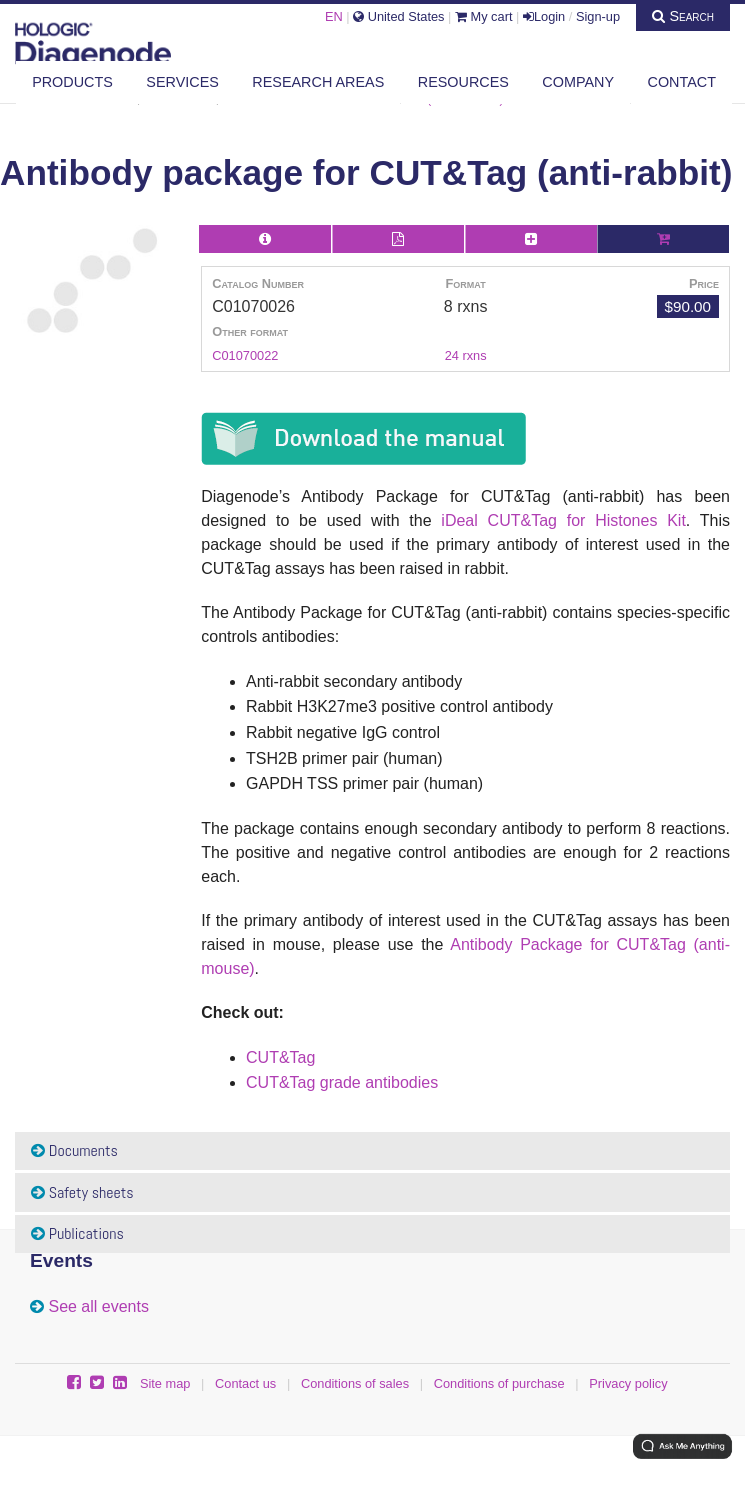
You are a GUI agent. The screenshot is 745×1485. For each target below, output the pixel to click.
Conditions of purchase (499, 1383)
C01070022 (245, 355)
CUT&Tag (280, 1057)
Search (683, 16)
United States (398, 16)
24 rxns (466, 355)
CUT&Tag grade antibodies (342, 1082)
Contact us (245, 1383)
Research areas (318, 82)
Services (182, 82)
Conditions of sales (355, 1383)
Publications (77, 1233)
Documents (74, 1150)
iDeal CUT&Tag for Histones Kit (563, 520)
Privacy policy (628, 1383)
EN (334, 16)
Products (72, 82)
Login (544, 16)
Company (578, 82)
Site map (165, 1383)
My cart (484, 16)
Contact (682, 82)
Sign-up (598, 16)
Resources (463, 82)
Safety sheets (82, 1192)
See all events (98, 1306)
